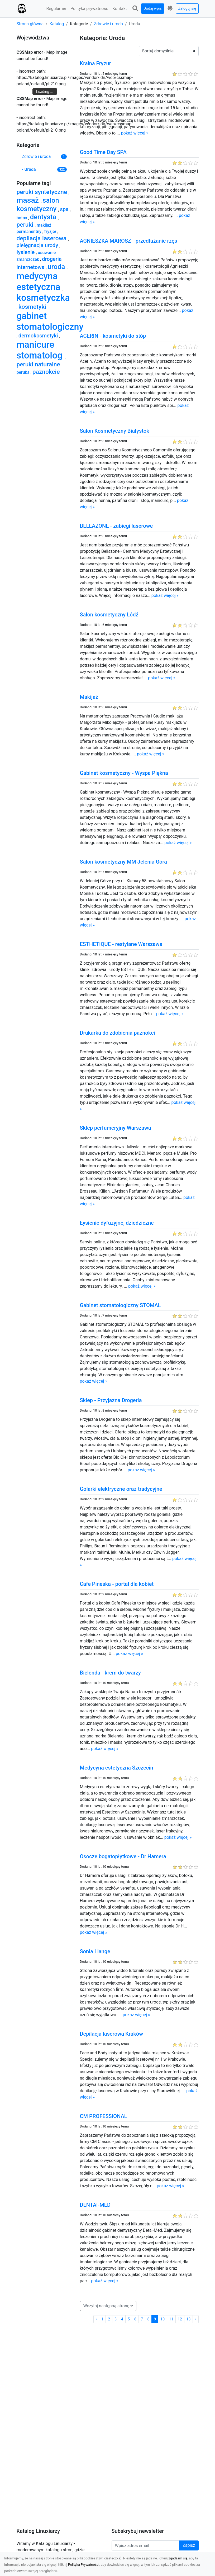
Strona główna (30, 23)
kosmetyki (33, 306)
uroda (57, 267)
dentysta (44, 217)
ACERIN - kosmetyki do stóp (113, 336)
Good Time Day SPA (103, 152)
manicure (37, 344)
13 (189, 2319)
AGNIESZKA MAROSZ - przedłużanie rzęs (128, 241)
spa (65, 209)
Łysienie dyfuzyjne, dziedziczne (117, 1223)
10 (162, 2319)
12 (180, 2319)
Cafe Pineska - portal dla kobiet (117, 1584)
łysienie (26, 252)
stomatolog (41, 355)
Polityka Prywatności (83, 2565)
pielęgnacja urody (38, 245)
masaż (29, 200)
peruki (26, 224)
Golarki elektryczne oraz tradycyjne (121, 1489)
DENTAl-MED (95, 2205)
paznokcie (46, 371)
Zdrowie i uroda (108, 23)
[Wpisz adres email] (146, 2545)
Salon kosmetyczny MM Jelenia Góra (123, 862)
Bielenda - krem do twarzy (110, 1673)
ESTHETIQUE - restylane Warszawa (121, 944)
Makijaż (89, 697)
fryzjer (51, 231)
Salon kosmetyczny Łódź (109, 614)
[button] (135, 8)
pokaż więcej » (134, 133)
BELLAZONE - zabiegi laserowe (116, 526)
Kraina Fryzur (95, 63)
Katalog (57, 23)
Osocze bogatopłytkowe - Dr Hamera (123, 1856)
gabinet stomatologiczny (50, 321)
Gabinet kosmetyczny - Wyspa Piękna (124, 773)
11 (171, 2319)
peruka (24, 372)
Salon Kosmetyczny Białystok (114, 431)
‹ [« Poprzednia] (96, 2319)
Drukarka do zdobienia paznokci (117, 1033)
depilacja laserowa (42, 238)
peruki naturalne (39, 364)
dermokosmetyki (38, 335)
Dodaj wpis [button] (153, 8)
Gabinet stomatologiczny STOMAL (120, 1305)
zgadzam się (178, 2558)
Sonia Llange (95, 1951)
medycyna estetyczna (40, 281)
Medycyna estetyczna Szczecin (116, 1768)
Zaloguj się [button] (187, 8)
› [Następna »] (195, 2319)
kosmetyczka (43, 297)
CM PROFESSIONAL (103, 2116)
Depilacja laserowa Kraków (111, 2034)
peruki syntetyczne (43, 192)
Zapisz (189, 2545)
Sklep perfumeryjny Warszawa (115, 1128)
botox (22, 217)
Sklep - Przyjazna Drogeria (111, 1400)
